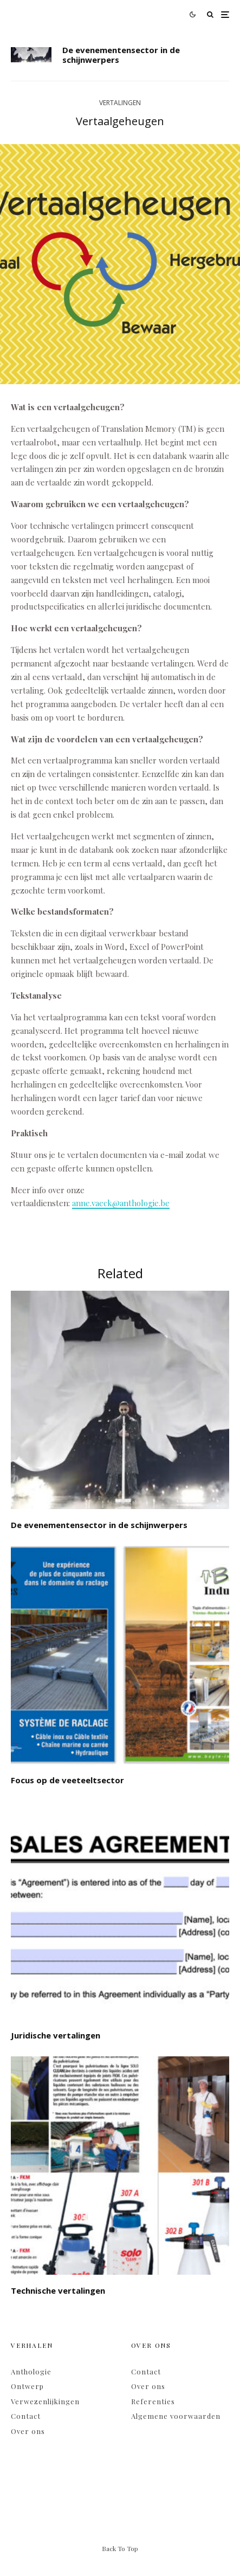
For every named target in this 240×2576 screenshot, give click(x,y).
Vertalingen (120, 102)
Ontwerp (27, 2386)
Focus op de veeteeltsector (67, 1780)
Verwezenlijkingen (45, 2401)
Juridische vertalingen (55, 2035)
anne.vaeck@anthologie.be (121, 1203)
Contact (26, 2415)
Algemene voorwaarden (175, 2415)
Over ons (28, 2431)
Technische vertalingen (58, 2290)
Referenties (153, 2401)
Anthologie (31, 2371)
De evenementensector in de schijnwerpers (121, 54)
